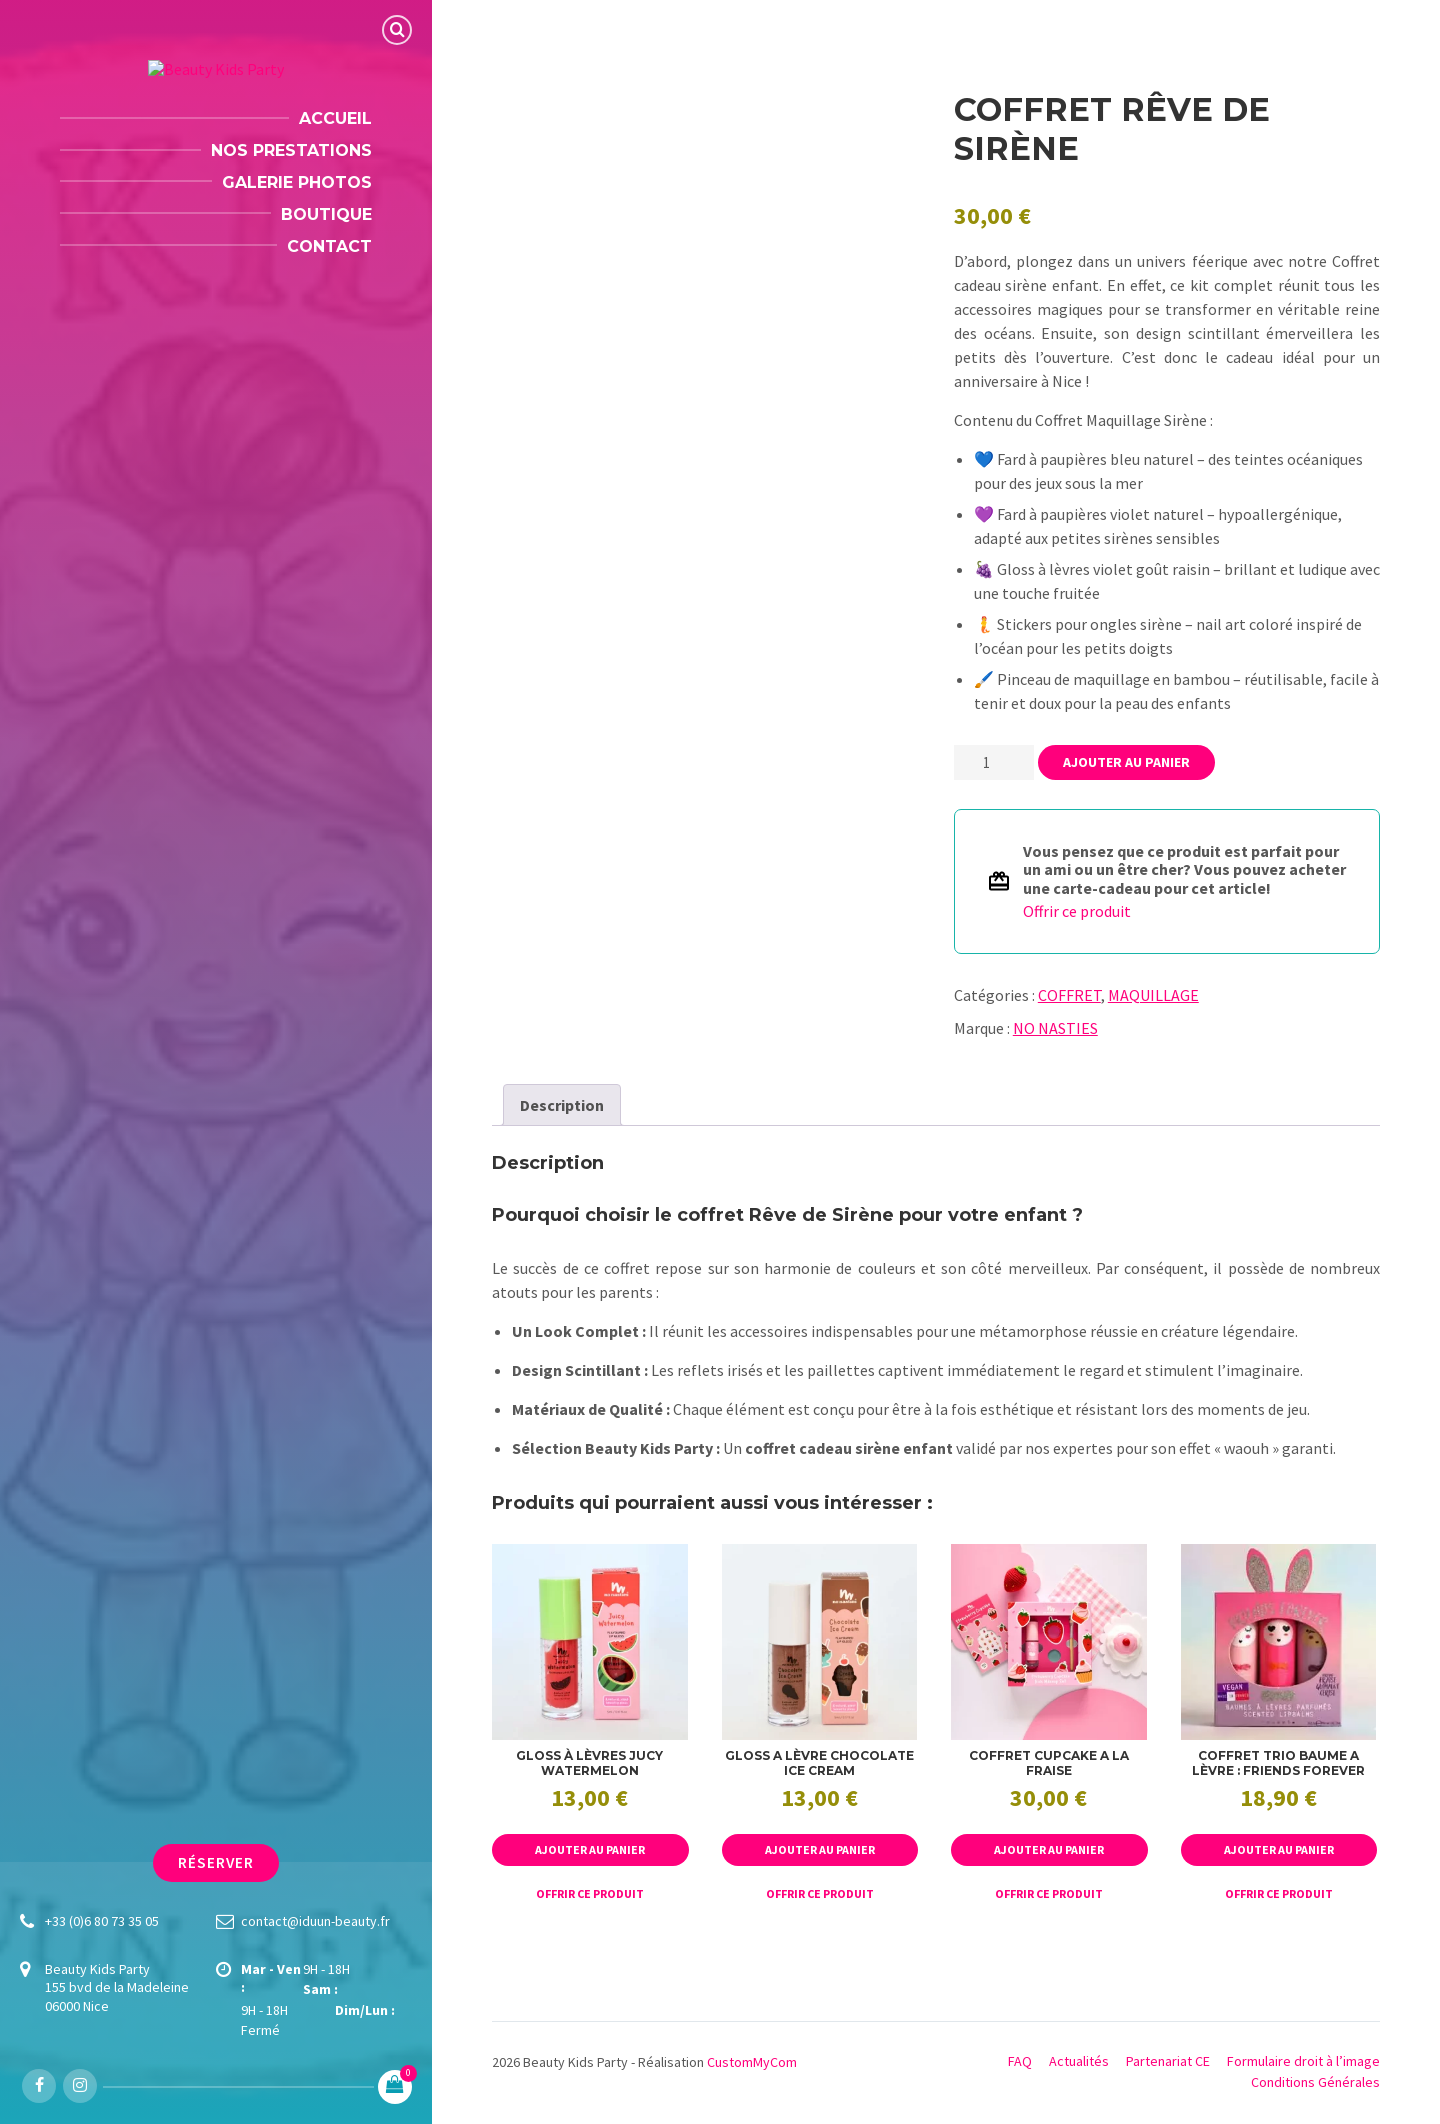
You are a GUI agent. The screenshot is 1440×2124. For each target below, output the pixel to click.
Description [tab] (562, 1105)
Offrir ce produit (1077, 911)
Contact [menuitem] (329, 246)
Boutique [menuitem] (326, 214)
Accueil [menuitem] (335, 118)
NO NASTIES (1055, 1028)
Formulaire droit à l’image (1303, 2061)
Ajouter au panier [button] (590, 1849)
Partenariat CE (1168, 2061)
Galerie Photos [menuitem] (297, 182)
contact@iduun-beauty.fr (315, 1921)
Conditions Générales (1315, 2082)
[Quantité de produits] (994, 762)
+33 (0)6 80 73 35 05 (102, 1921)
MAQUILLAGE (1153, 995)
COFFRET (1069, 995)
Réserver (216, 1862)
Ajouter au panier (1126, 762)
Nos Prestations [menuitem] (291, 150)
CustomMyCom (752, 2062)
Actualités (1079, 2061)
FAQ (1020, 2061)
